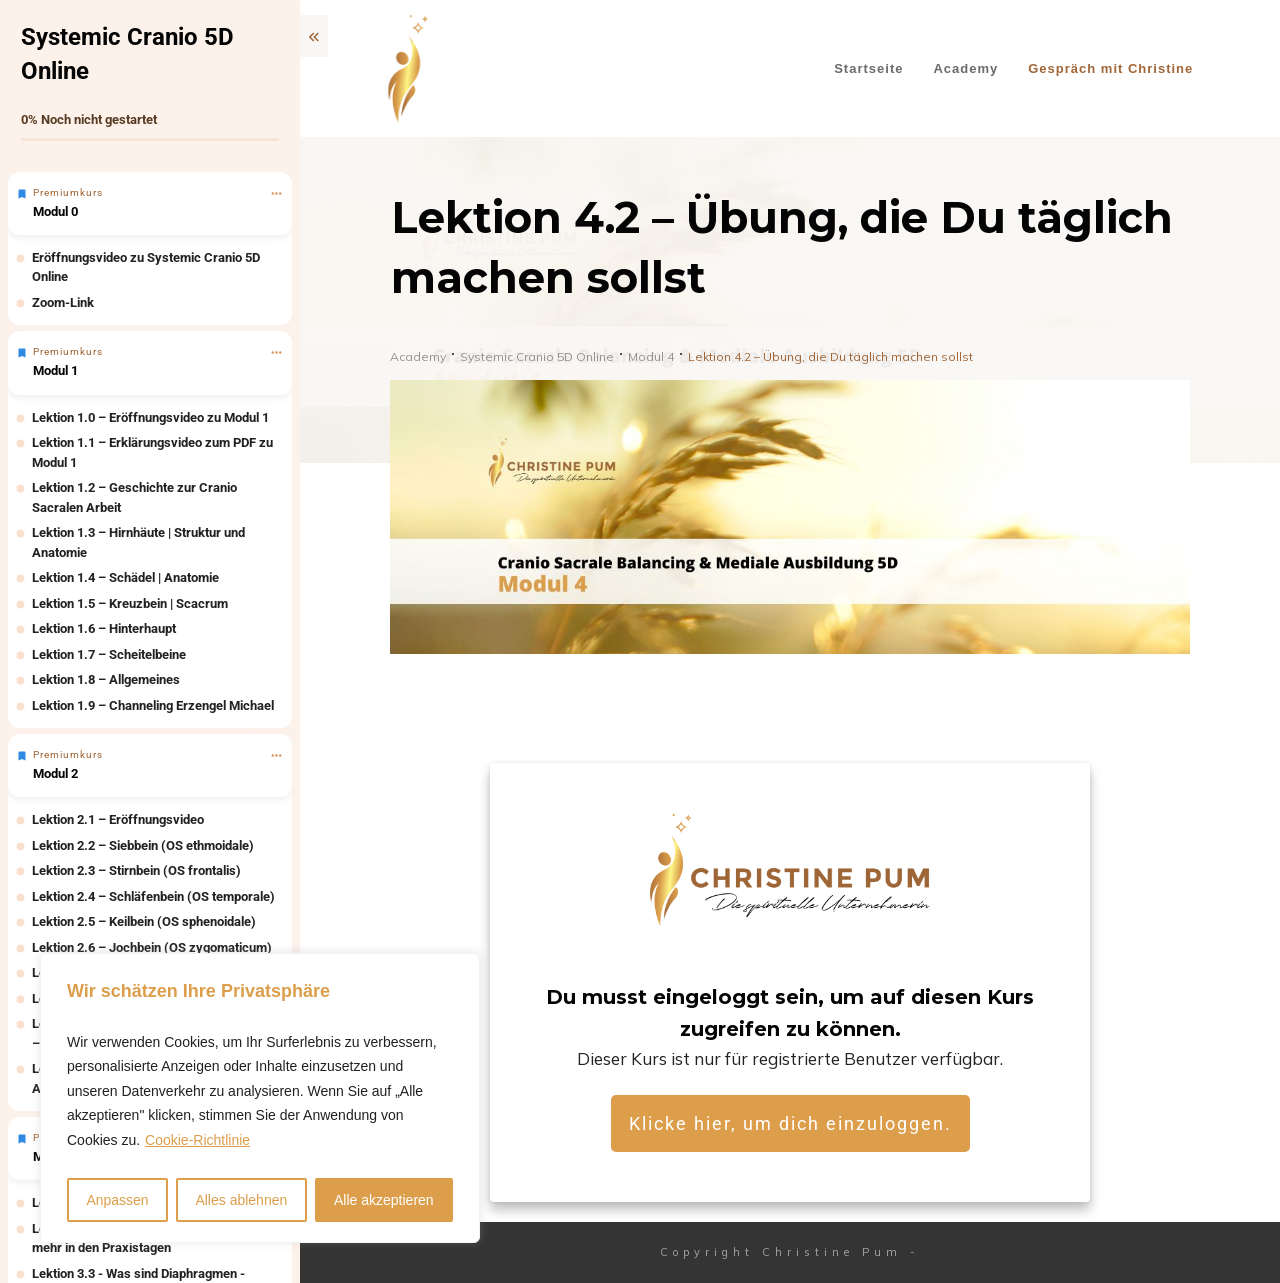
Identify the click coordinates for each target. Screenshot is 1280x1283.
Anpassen (117, 1200)
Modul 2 (55, 773)
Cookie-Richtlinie (197, 1140)
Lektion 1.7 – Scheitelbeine (109, 654)
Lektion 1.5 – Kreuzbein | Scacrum (130, 603)
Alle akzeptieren (384, 1200)
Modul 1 (55, 370)
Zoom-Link (63, 302)
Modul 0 (55, 211)
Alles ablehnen (241, 1200)
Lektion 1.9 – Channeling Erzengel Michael (153, 705)
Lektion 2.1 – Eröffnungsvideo (118, 819)
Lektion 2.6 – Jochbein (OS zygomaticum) (152, 947)
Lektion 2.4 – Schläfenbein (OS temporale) (153, 896)
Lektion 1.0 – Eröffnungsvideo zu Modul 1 (150, 417)
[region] (260, 1098)
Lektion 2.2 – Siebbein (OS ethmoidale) (143, 845)
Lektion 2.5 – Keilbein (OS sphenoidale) (144, 921)
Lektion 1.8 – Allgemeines (106, 679)
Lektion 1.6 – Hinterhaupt (104, 628)
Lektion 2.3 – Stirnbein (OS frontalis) (136, 870)
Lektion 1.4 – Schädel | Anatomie (125, 577)
